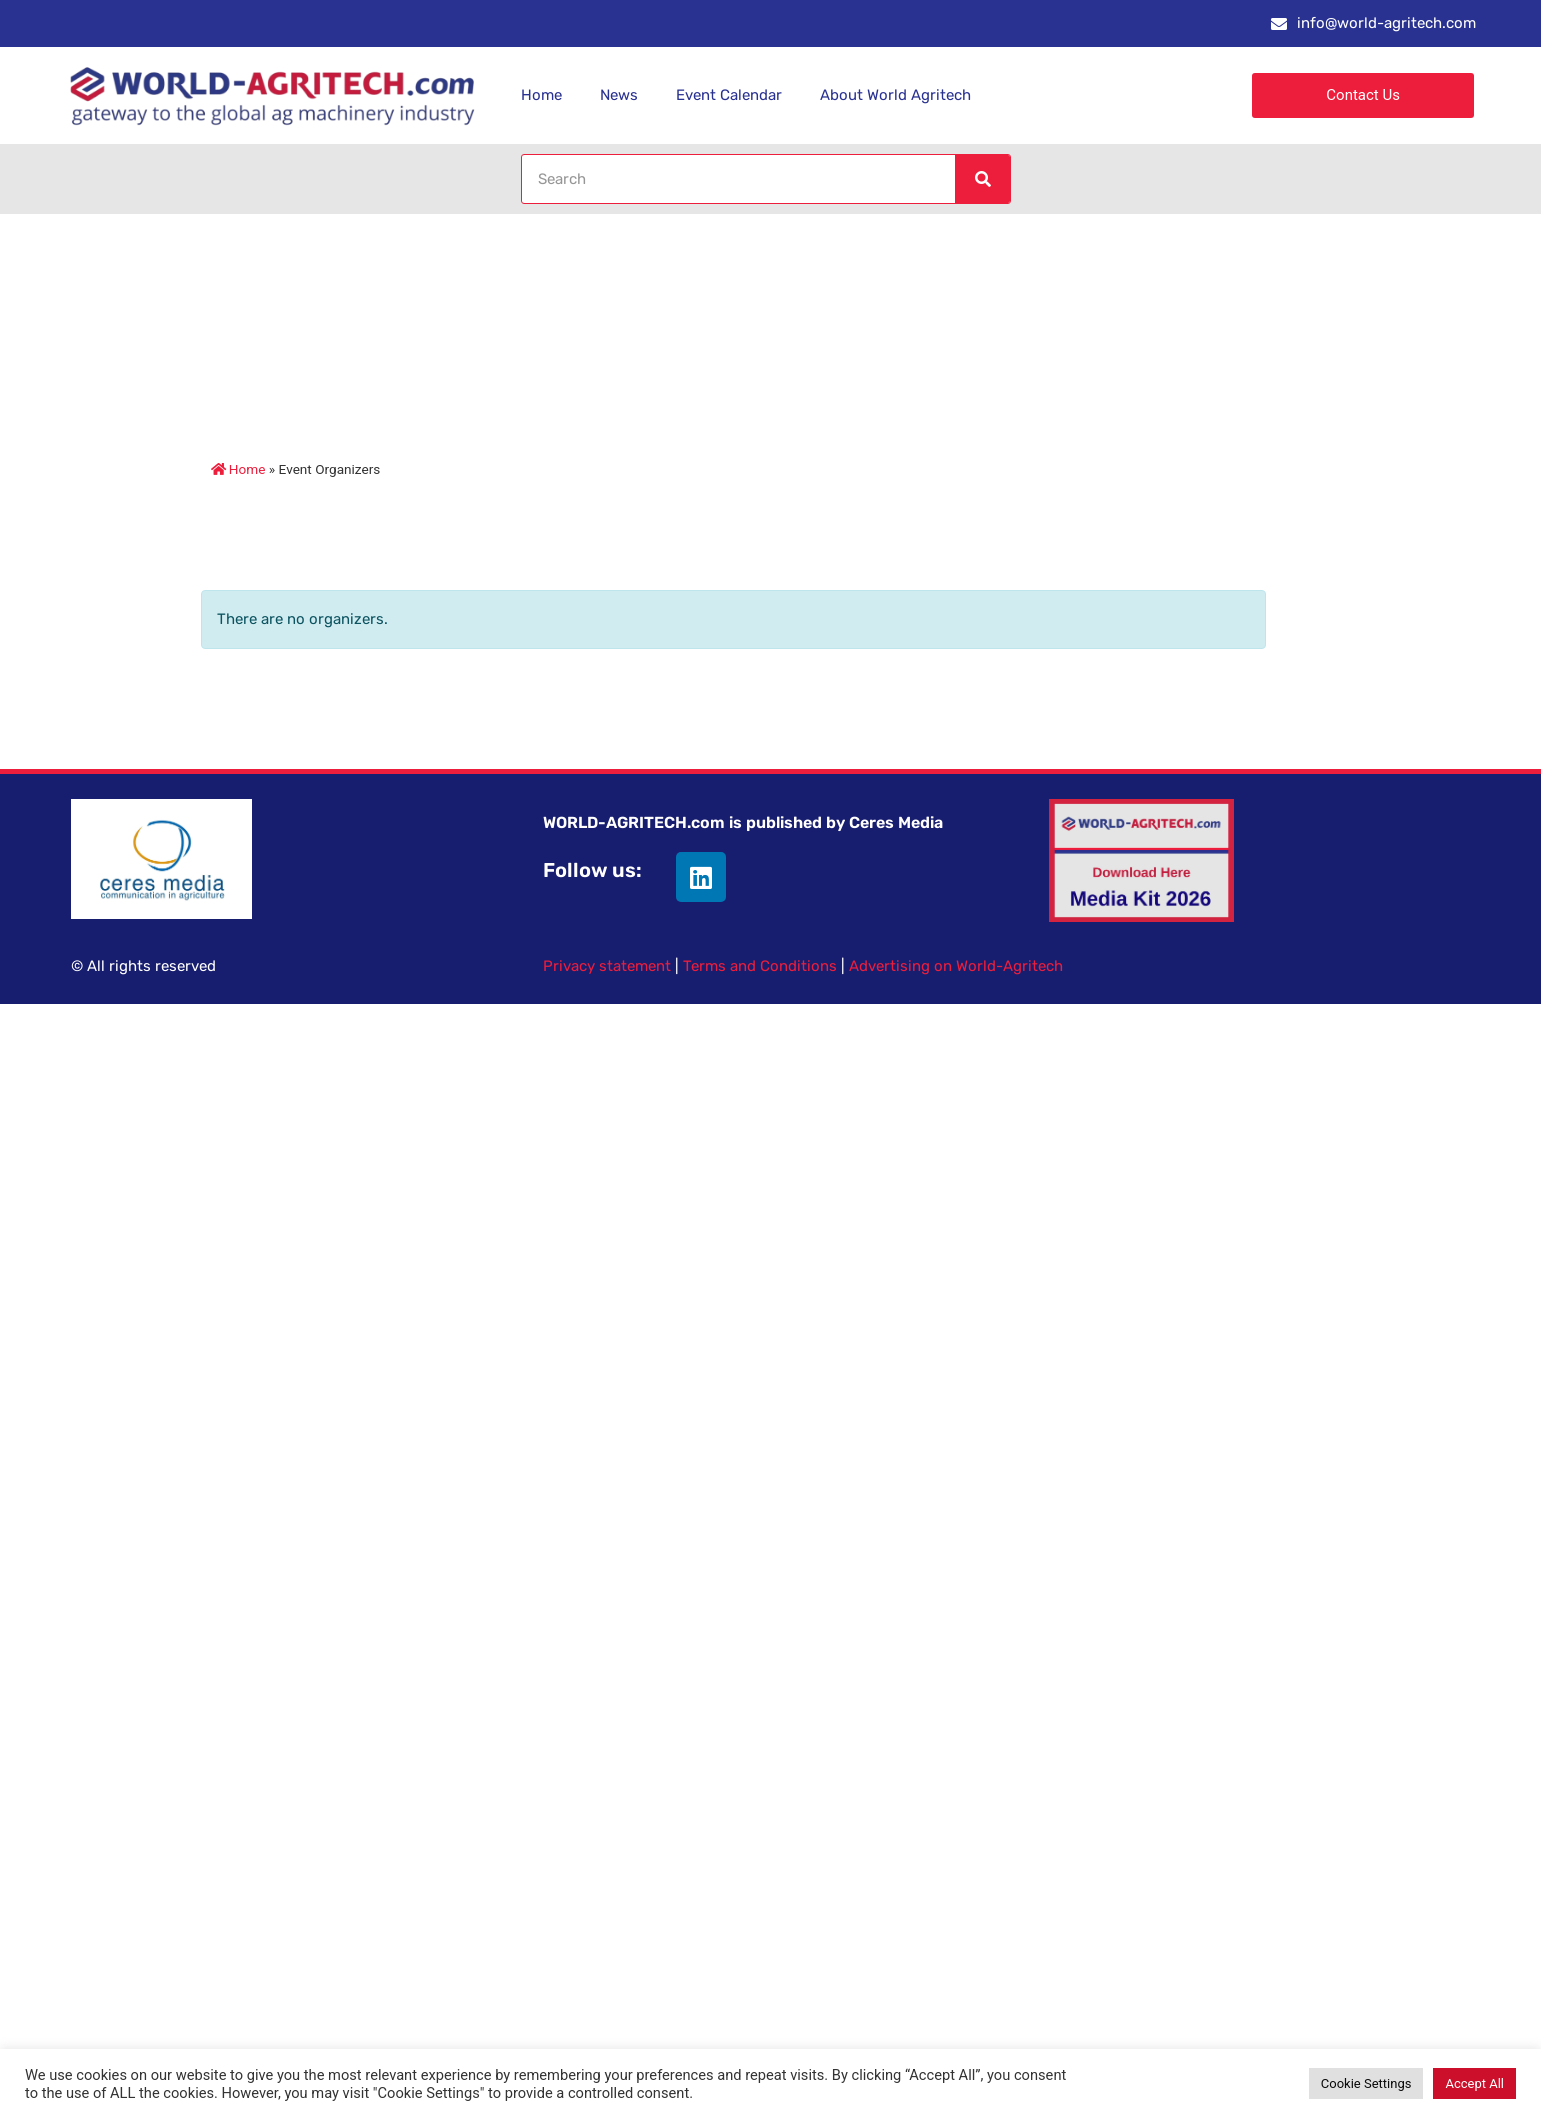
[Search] (982, 179)
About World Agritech (895, 95)
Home (541, 95)
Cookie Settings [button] (1366, 2083)
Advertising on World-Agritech (956, 966)
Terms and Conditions (760, 966)
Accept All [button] (1474, 2083)
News (619, 95)
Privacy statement (607, 966)
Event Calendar (729, 95)
